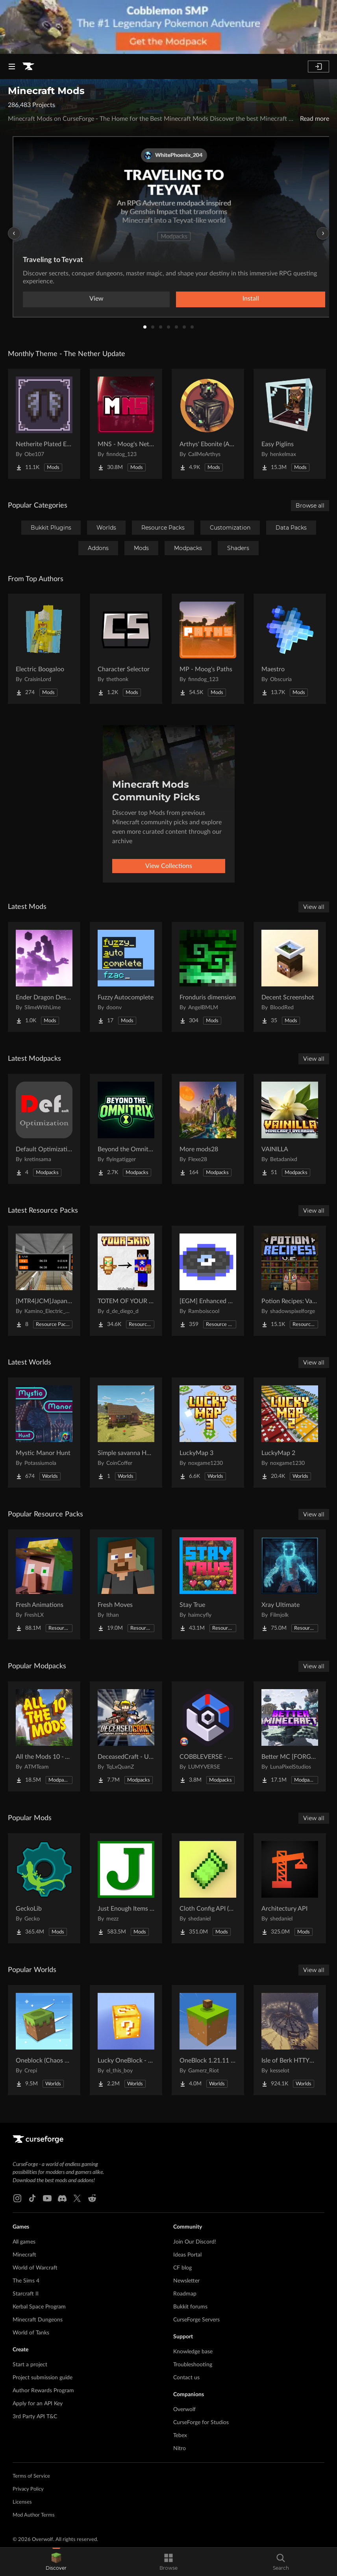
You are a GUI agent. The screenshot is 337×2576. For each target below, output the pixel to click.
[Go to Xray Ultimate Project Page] (290, 1584)
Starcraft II (26, 2294)
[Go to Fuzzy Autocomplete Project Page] (126, 977)
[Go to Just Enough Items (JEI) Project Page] (126, 1888)
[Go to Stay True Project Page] (208, 1584)
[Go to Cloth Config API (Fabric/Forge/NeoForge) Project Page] (208, 1888)
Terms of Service (31, 2476)
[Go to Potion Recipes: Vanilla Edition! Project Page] (290, 1281)
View (96, 298)
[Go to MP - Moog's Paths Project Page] (208, 649)
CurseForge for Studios (201, 2422)
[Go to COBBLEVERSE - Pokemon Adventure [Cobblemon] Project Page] (208, 1736)
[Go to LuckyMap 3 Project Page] (208, 1433)
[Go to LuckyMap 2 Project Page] (290, 1433)
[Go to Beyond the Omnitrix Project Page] (126, 1129)
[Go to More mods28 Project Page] (208, 1129)
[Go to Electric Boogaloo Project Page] (44, 649)
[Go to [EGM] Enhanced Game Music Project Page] (208, 1281)
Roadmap (184, 2294)
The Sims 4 (26, 2281)
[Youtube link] (47, 2198)
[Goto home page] (28, 66)
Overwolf (184, 2409)
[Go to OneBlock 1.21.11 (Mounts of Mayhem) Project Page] (208, 2040)
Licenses (22, 2502)
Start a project (30, 2364)
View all (313, 906)
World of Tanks (31, 2333)
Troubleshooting (192, 2364)
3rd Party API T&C (35, 2416)
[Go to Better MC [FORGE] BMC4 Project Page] (290, 1736)
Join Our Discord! (194, 2242)
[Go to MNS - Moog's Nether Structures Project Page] (126, 424)
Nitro (179, 2448)
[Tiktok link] (32, 2198)
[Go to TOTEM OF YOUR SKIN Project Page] (126, 1281)
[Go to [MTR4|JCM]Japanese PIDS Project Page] (44, 1281)
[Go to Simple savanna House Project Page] (126, 1433)
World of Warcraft (35, 2268)
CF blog (182, 2268)
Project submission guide (42, 2377)
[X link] (77, 2198)
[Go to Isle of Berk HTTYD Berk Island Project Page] (290, 2040)
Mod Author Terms (34, 2515)
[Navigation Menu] (12, 66)
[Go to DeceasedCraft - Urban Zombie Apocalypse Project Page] (126, 1736)
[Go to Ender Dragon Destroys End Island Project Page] (44, 977)
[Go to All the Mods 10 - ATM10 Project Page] (44, 1736)
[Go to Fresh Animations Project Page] (44, 1584)
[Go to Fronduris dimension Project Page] (208, 977)
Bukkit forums (190, 2307)
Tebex (180, 2435)
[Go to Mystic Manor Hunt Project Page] (44, 1433)
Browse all (310, 505)
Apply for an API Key (38, 2403)
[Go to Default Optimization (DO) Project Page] (44, 1129)
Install (251, 298)
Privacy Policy (28, 2489)
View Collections (168, 866)
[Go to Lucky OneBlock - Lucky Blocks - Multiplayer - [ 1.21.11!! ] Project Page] (126, 2040)
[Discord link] (62, 2198)
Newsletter (186, 2281)
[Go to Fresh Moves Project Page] (126, 1584)
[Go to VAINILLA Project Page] (290, 1129)
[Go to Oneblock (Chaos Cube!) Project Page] (44, 2040)
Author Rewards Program (43, 2390)
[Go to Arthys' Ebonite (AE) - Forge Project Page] (208, 424)
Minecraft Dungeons (38, 2320)
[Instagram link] (17, 2198)
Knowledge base (193, 2351)
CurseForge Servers (196, 2320)
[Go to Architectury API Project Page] (290, 1888)
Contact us (186, 2377)
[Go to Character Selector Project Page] (126, 649)
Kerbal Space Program (39, 2307)
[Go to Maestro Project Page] (290, 649)
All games (24, 2242)
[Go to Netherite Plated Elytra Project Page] (44, 424)
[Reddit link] (92, 2198)
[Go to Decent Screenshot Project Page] (290, 977)
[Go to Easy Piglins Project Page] (290, 424)
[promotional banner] (168, 27)
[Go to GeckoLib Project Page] (44, 1888)
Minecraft (24, 2255)
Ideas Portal (187, 2255)
